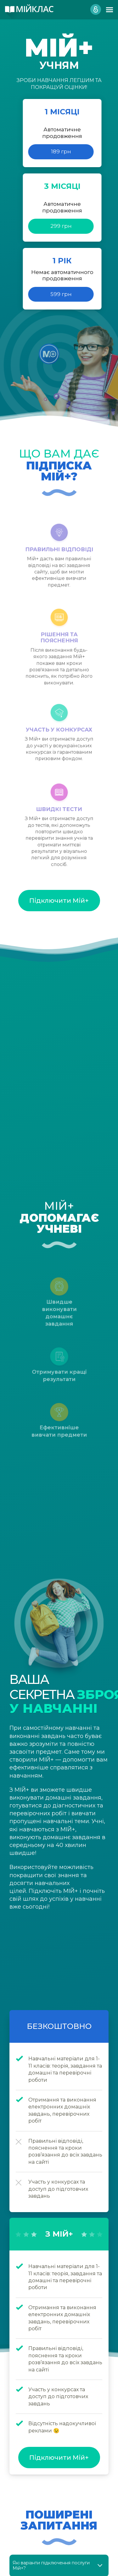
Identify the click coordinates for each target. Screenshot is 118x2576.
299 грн (61, 226)
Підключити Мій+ (59, 900)
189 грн (61, 151)
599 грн (61, 294)
